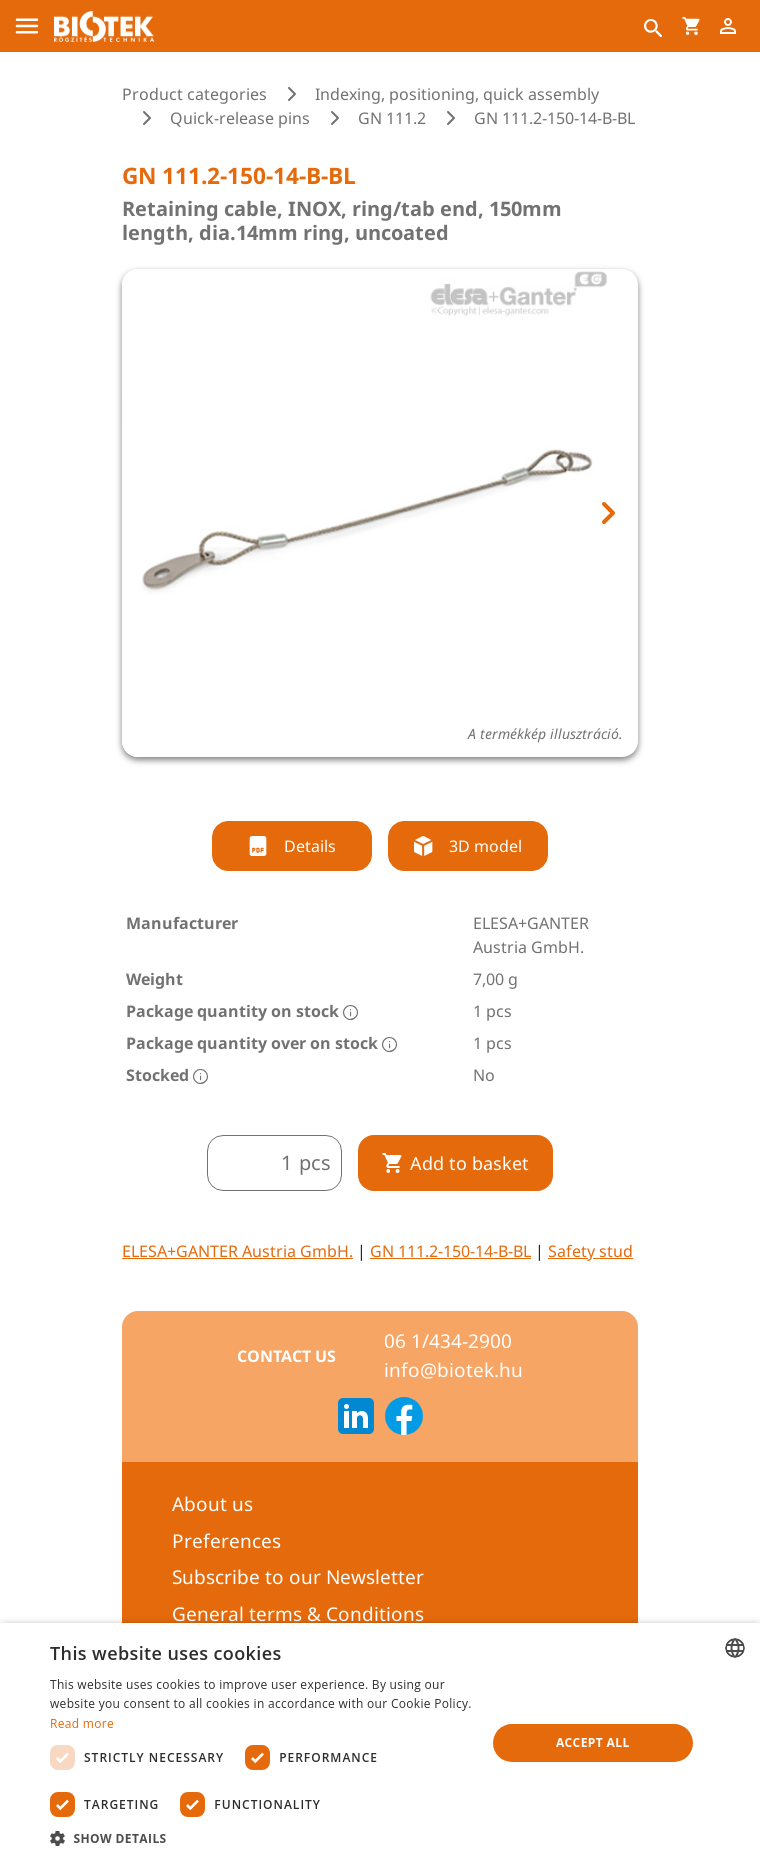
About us (212, 1504)
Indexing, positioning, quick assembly (457, 94)
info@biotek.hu (453, 1370)
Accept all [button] (593, 1742)
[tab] (362, 784)
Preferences (226, 1541)
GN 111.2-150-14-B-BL (450, 1251)
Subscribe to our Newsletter (298, 1577)
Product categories (194, 94)
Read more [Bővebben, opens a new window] (82, 1723)
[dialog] (380, 1743)
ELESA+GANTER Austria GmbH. (237, 1251)
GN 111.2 (392, 118)
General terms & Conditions (298, 1614)
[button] (261, 1838)
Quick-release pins (240, 118)
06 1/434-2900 (448, 1341)
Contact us (286, 1356)
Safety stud (590, 1251)
